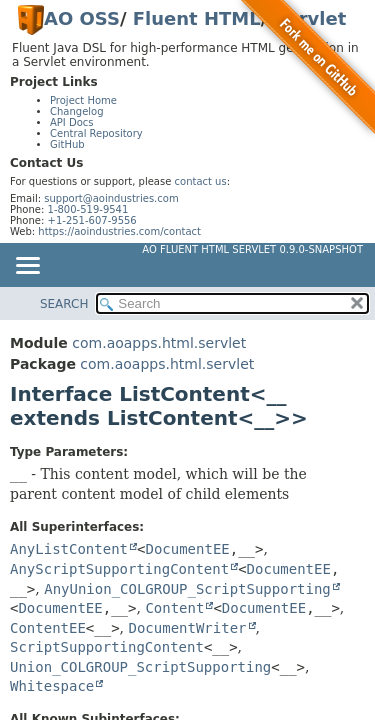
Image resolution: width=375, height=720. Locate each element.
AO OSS (82, 18)
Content (174, 608)
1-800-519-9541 (88, 209)
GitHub (67, 144)
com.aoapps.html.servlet (159, 343)
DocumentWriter (187, 628)
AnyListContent (69, 549)
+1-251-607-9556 (92, 220)
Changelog (77, 111)
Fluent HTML (197, 18)
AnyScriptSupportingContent (119, 569)
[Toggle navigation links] (27, 267)
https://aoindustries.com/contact (119, 231)
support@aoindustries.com (111, 198)
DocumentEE (187, 549)
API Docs (72, 122)
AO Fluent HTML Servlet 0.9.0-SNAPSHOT (252, 249)
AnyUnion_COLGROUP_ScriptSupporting (187, 589)
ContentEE (48, 628)
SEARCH (64, 304)
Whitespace (52, 686)
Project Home (83, 100)
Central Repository (96, 133)
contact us (201, 181)
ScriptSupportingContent (107, 647)
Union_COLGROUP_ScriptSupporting (140, 667)
